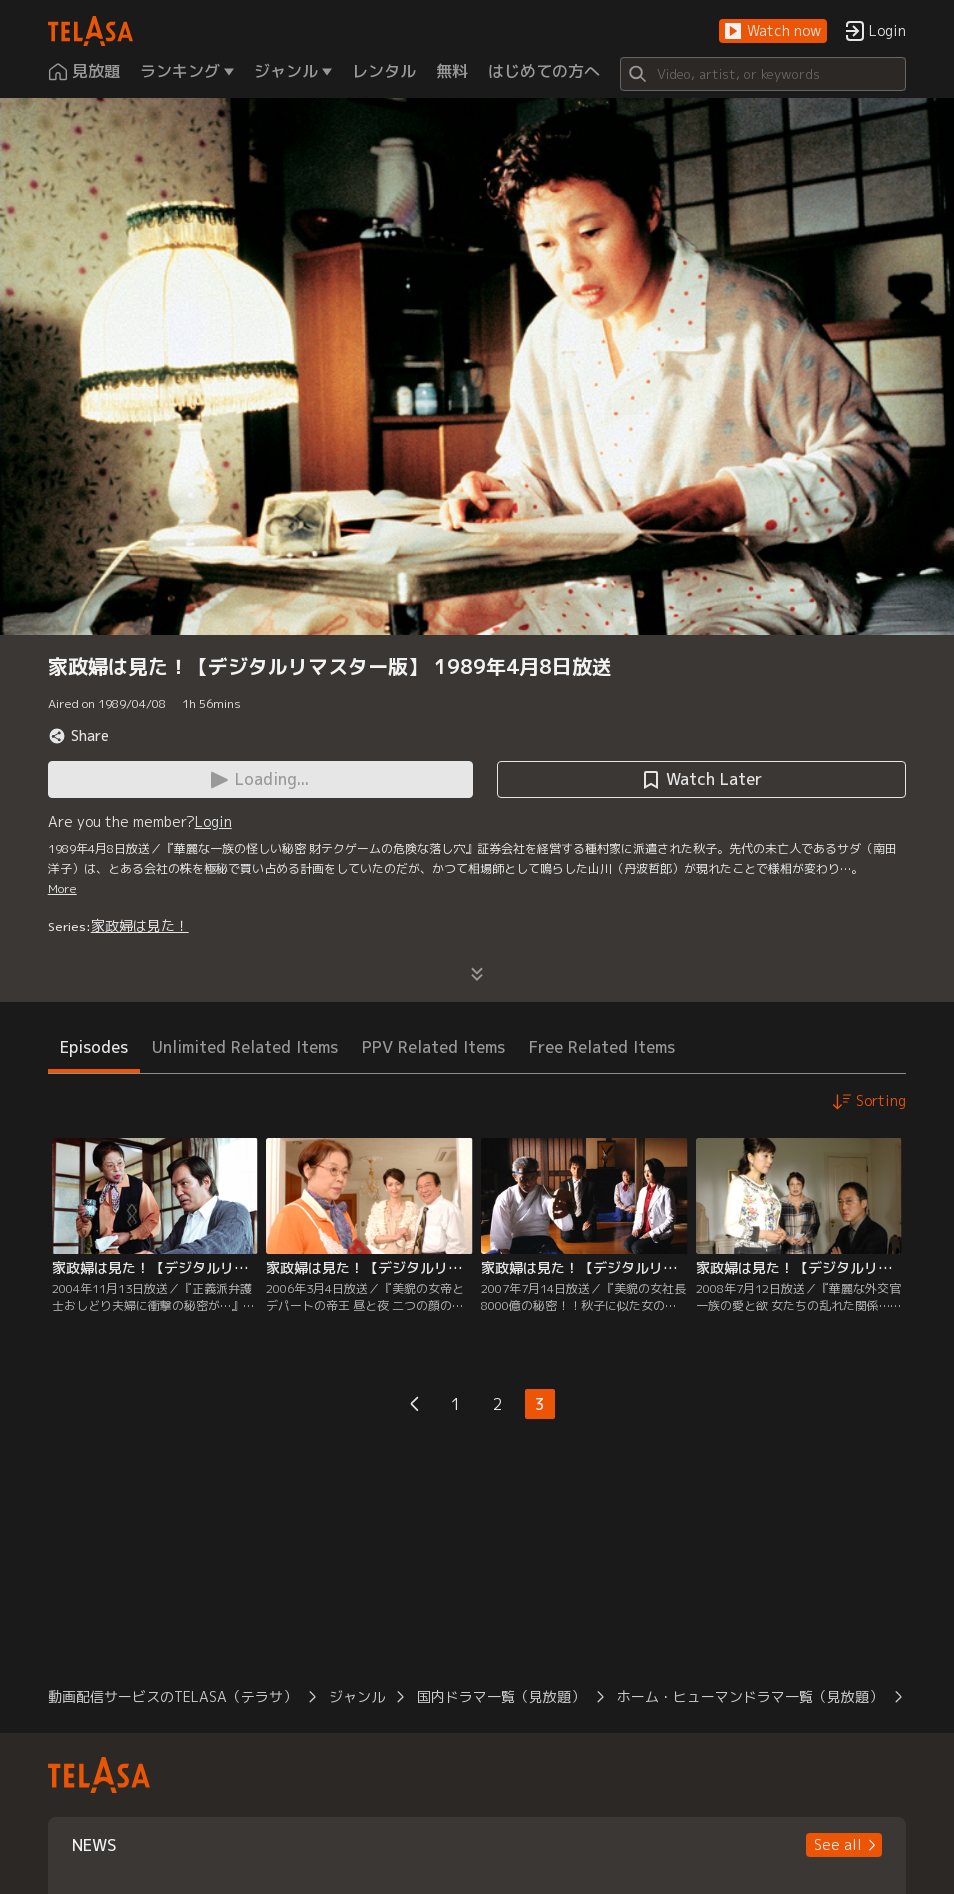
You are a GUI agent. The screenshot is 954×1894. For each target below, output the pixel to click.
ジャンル (357, 1696)
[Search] (763, 74)
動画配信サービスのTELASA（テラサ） (172, 1696)
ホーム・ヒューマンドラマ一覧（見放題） (750, 1696)
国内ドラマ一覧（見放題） (501, 1696)
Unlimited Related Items (245, 1047)
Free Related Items (602, 1047)
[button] (773, 31)
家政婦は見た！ (140, 925)
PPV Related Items (433, 1047)
